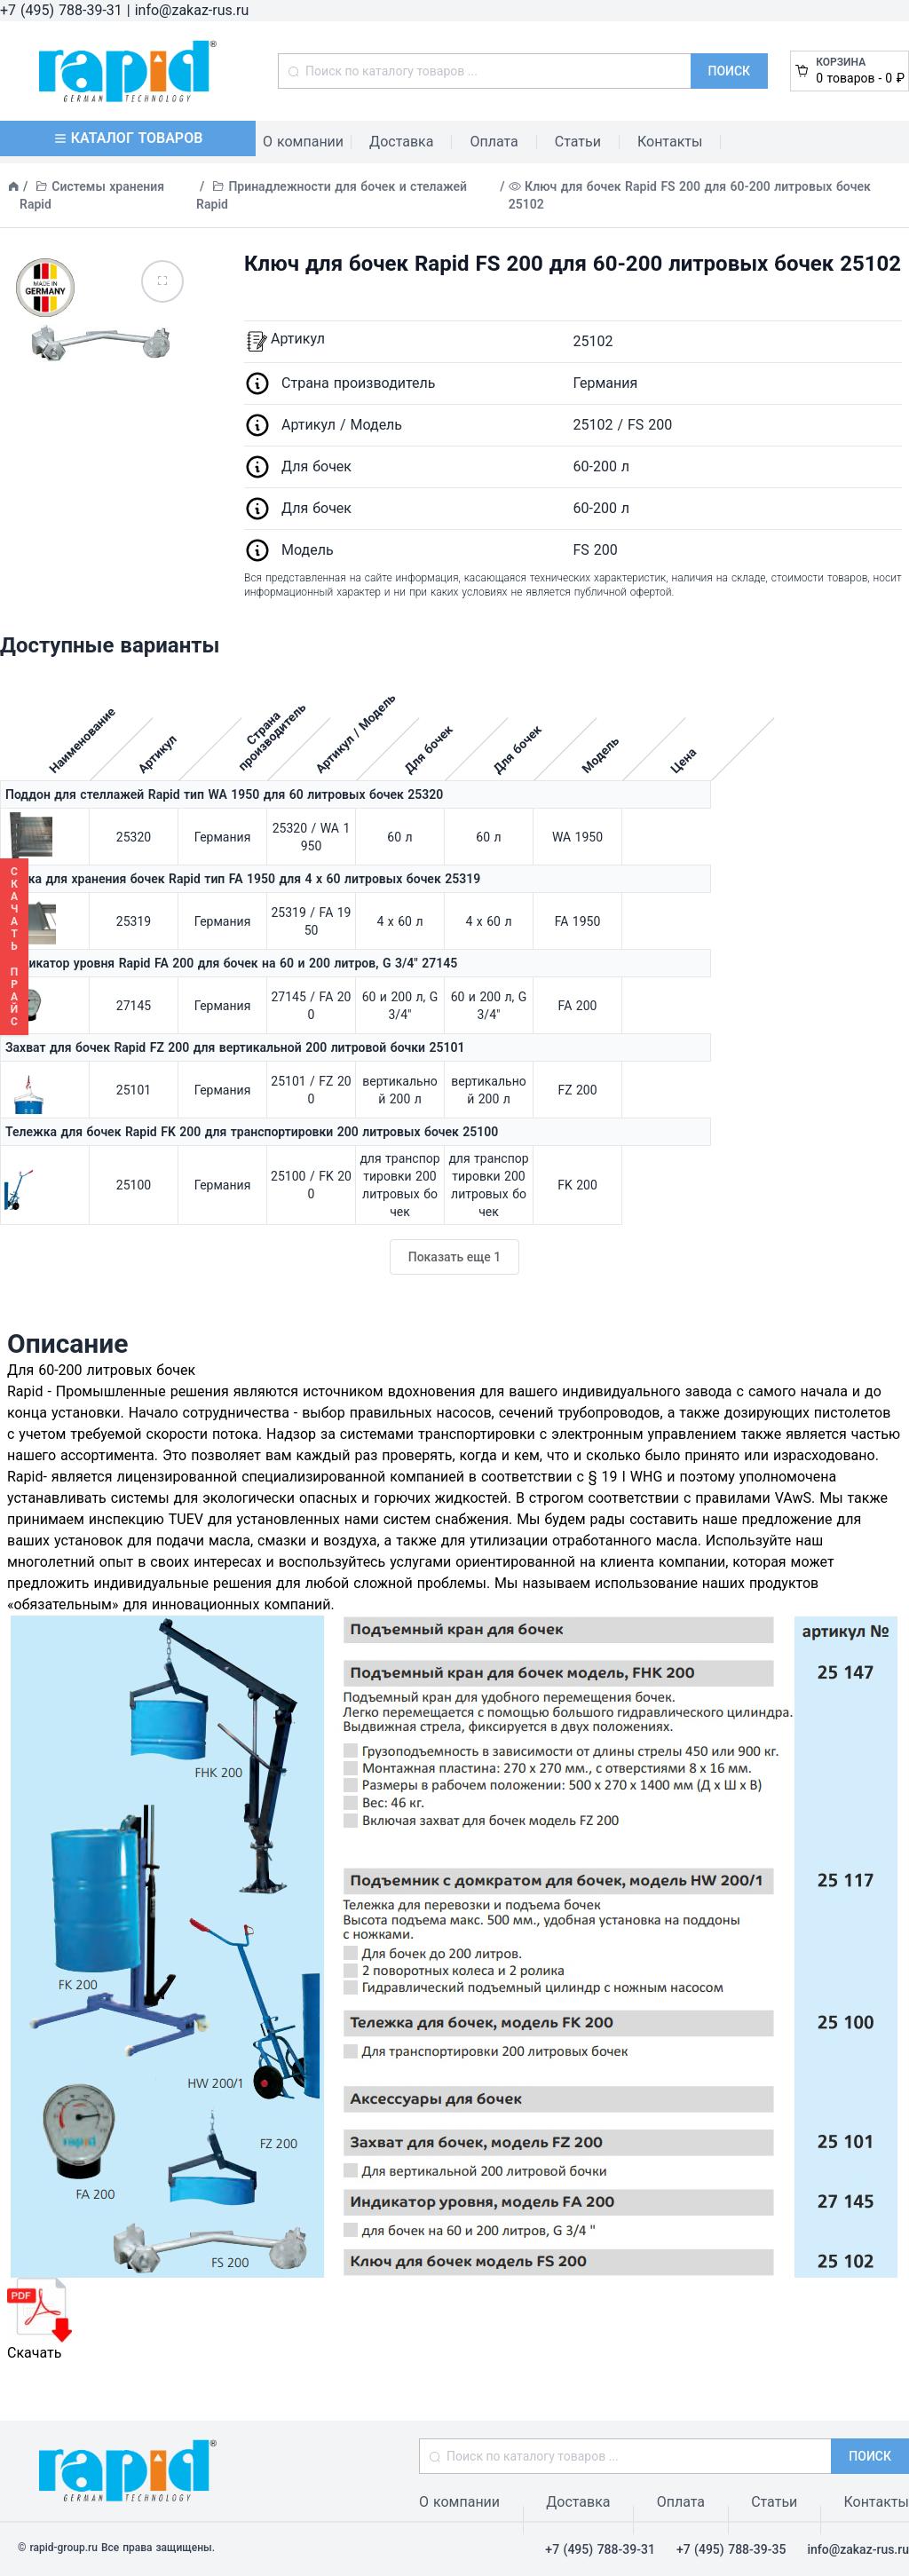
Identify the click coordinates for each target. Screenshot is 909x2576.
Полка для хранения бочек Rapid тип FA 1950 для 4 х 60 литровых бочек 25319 (242, 879)
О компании (303, 141)
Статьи (578, 141)
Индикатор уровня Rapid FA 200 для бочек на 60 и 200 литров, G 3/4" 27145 (231, 963)
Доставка (401, 141)
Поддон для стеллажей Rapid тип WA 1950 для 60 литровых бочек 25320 (224, 794)
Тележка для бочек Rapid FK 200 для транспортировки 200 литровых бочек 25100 (251, 1132)
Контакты (669, 141)
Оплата (494, 141)
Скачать (39, 2319)
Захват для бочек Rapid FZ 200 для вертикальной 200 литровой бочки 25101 (235, 1047)
